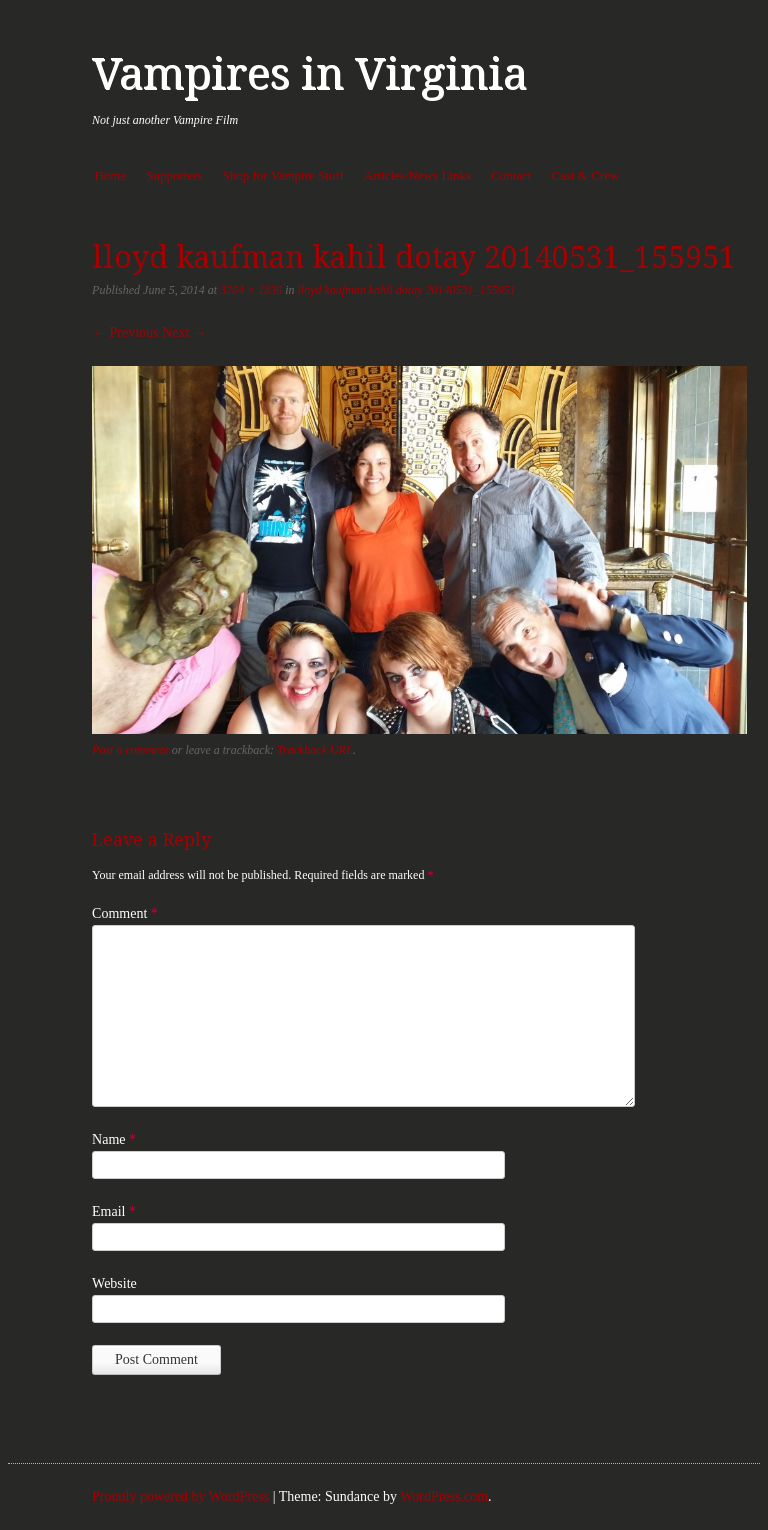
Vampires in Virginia (309, 74)
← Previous (125, 332)
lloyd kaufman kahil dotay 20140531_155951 (407, 290)
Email (114, 1211)
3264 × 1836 (251, 290)
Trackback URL (315, 750)
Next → (184, 332)
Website (114, 1283)
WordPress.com (444, 1496)
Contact (511, 175)
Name (114, 1139)
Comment (125, 913)
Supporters (174, 175)
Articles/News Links (417, 175)
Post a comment (130, 750)
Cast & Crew (585, 175)
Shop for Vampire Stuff (283, 175)
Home (110, 175)
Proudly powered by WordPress (180, 1496)
